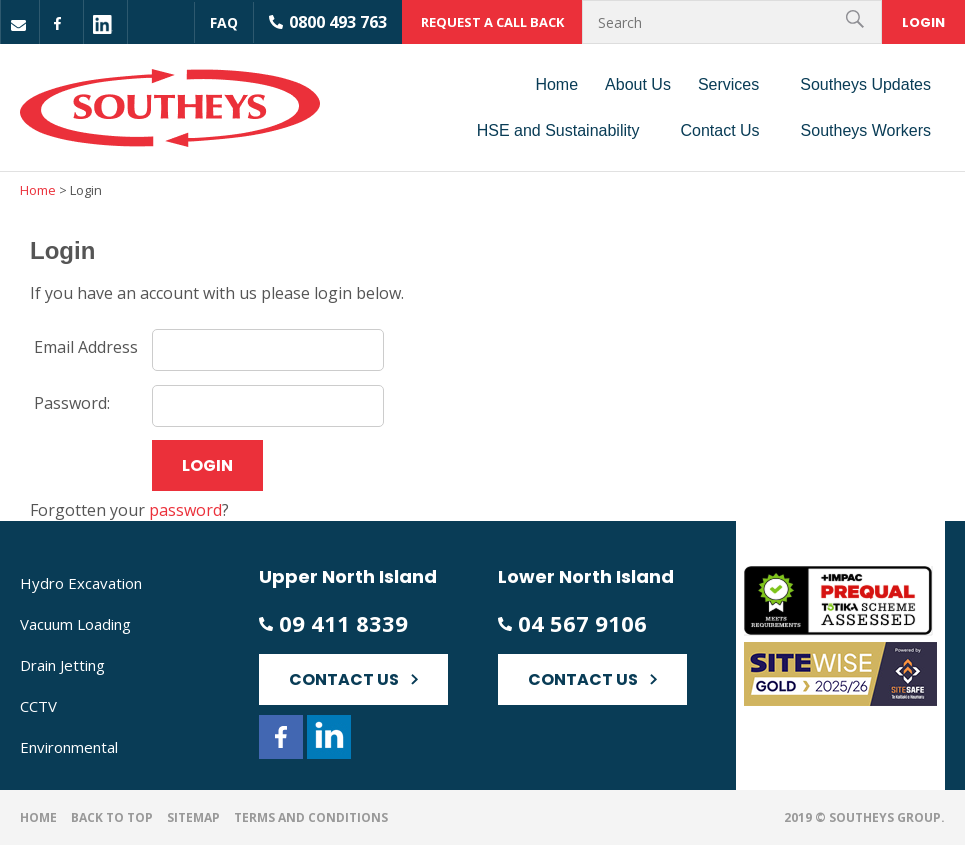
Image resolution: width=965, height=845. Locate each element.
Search (858, 22)
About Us (638, 84)
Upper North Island (348, 576)
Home (556, 84)
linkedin (103, 25)
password (185, 510)
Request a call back (492, 22)
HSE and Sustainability (558, 130)
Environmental (69, 747)
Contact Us (719, 130)
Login (923, 22)
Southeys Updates (865, 84)
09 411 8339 (343, 623)
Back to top (112, 817)
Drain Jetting (62, 665)
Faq (224, 22)
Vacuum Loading (75, 624)
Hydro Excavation (81, 583)
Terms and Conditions (311, 817)
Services (728, 84)
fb (64, 25)
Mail (21, 25)
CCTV (38, 706)
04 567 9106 (582, 623)
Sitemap (193, 817)
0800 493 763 (338, 22)
